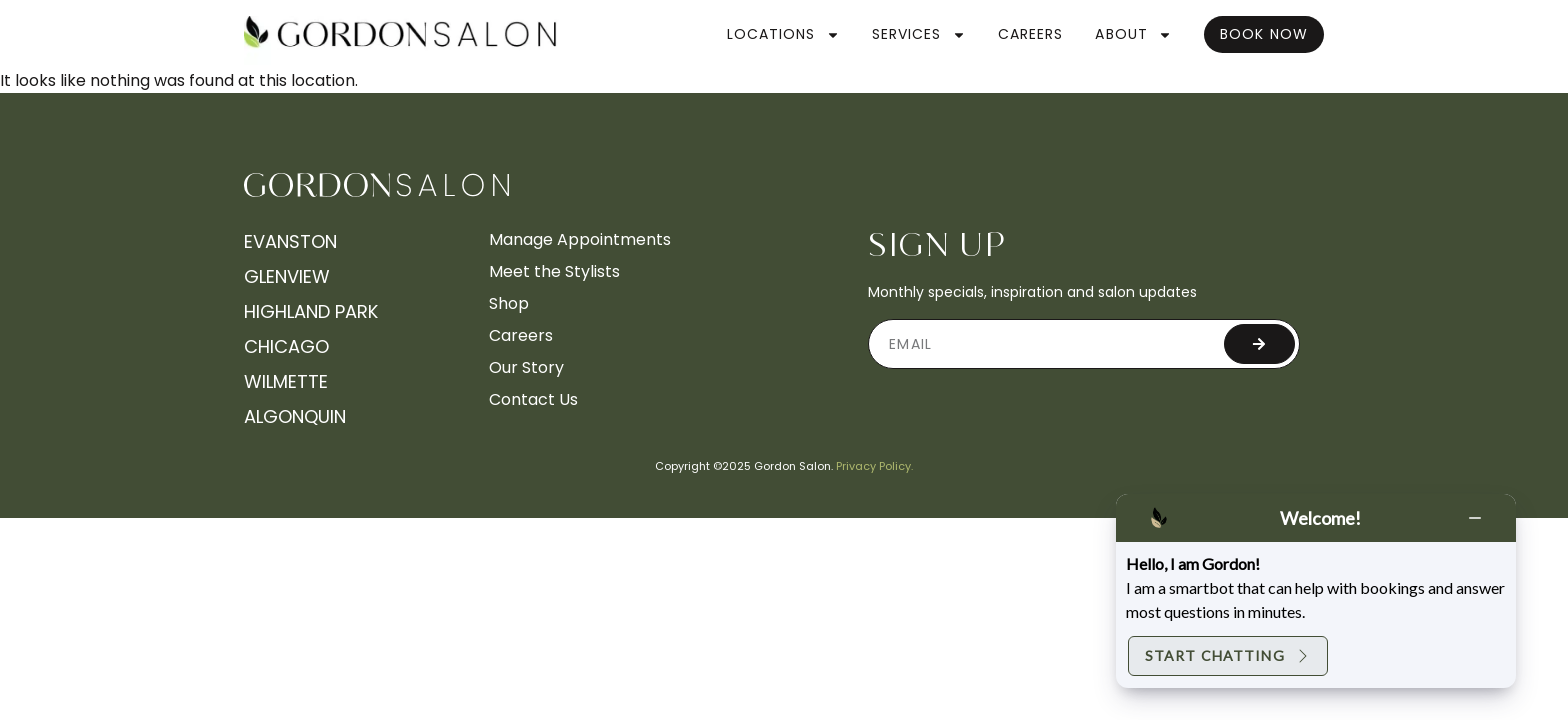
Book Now (1264, 34)
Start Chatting (1228, 655)
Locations (783, 35)
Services (919, 35)
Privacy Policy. (874, 466)
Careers (1031, 34)
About (1133, 35)
